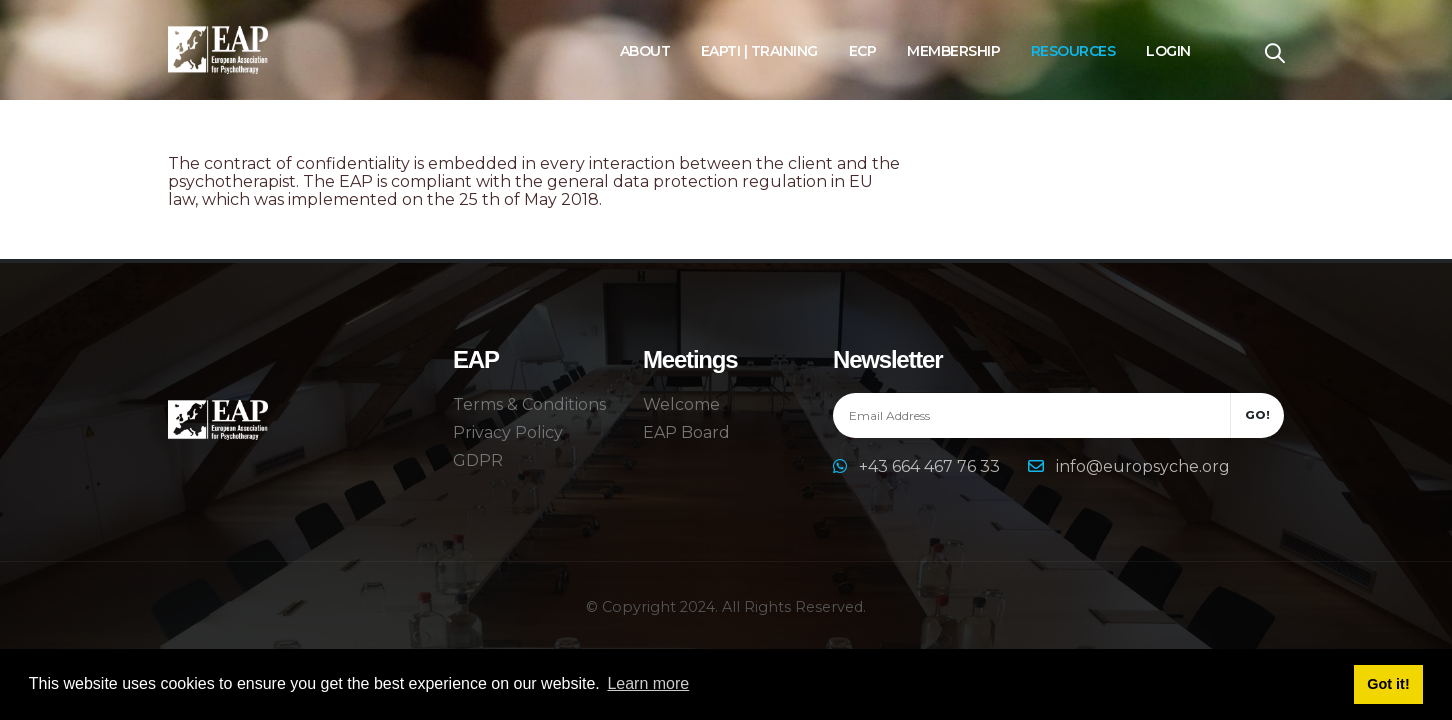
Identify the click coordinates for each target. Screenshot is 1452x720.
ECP (863, 51)
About (645, 51)
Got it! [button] (1388, 684)
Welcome (681, 404)
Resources (1073, 51)
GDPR (478, 460)
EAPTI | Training (759, 51)
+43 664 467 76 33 (931, 466)
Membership (953, 51)
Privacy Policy (508, 432)
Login (1168, 51)
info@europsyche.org (1143, 466)
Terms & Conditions (529, 404)
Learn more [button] (648, 683)
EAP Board (686, 432)
